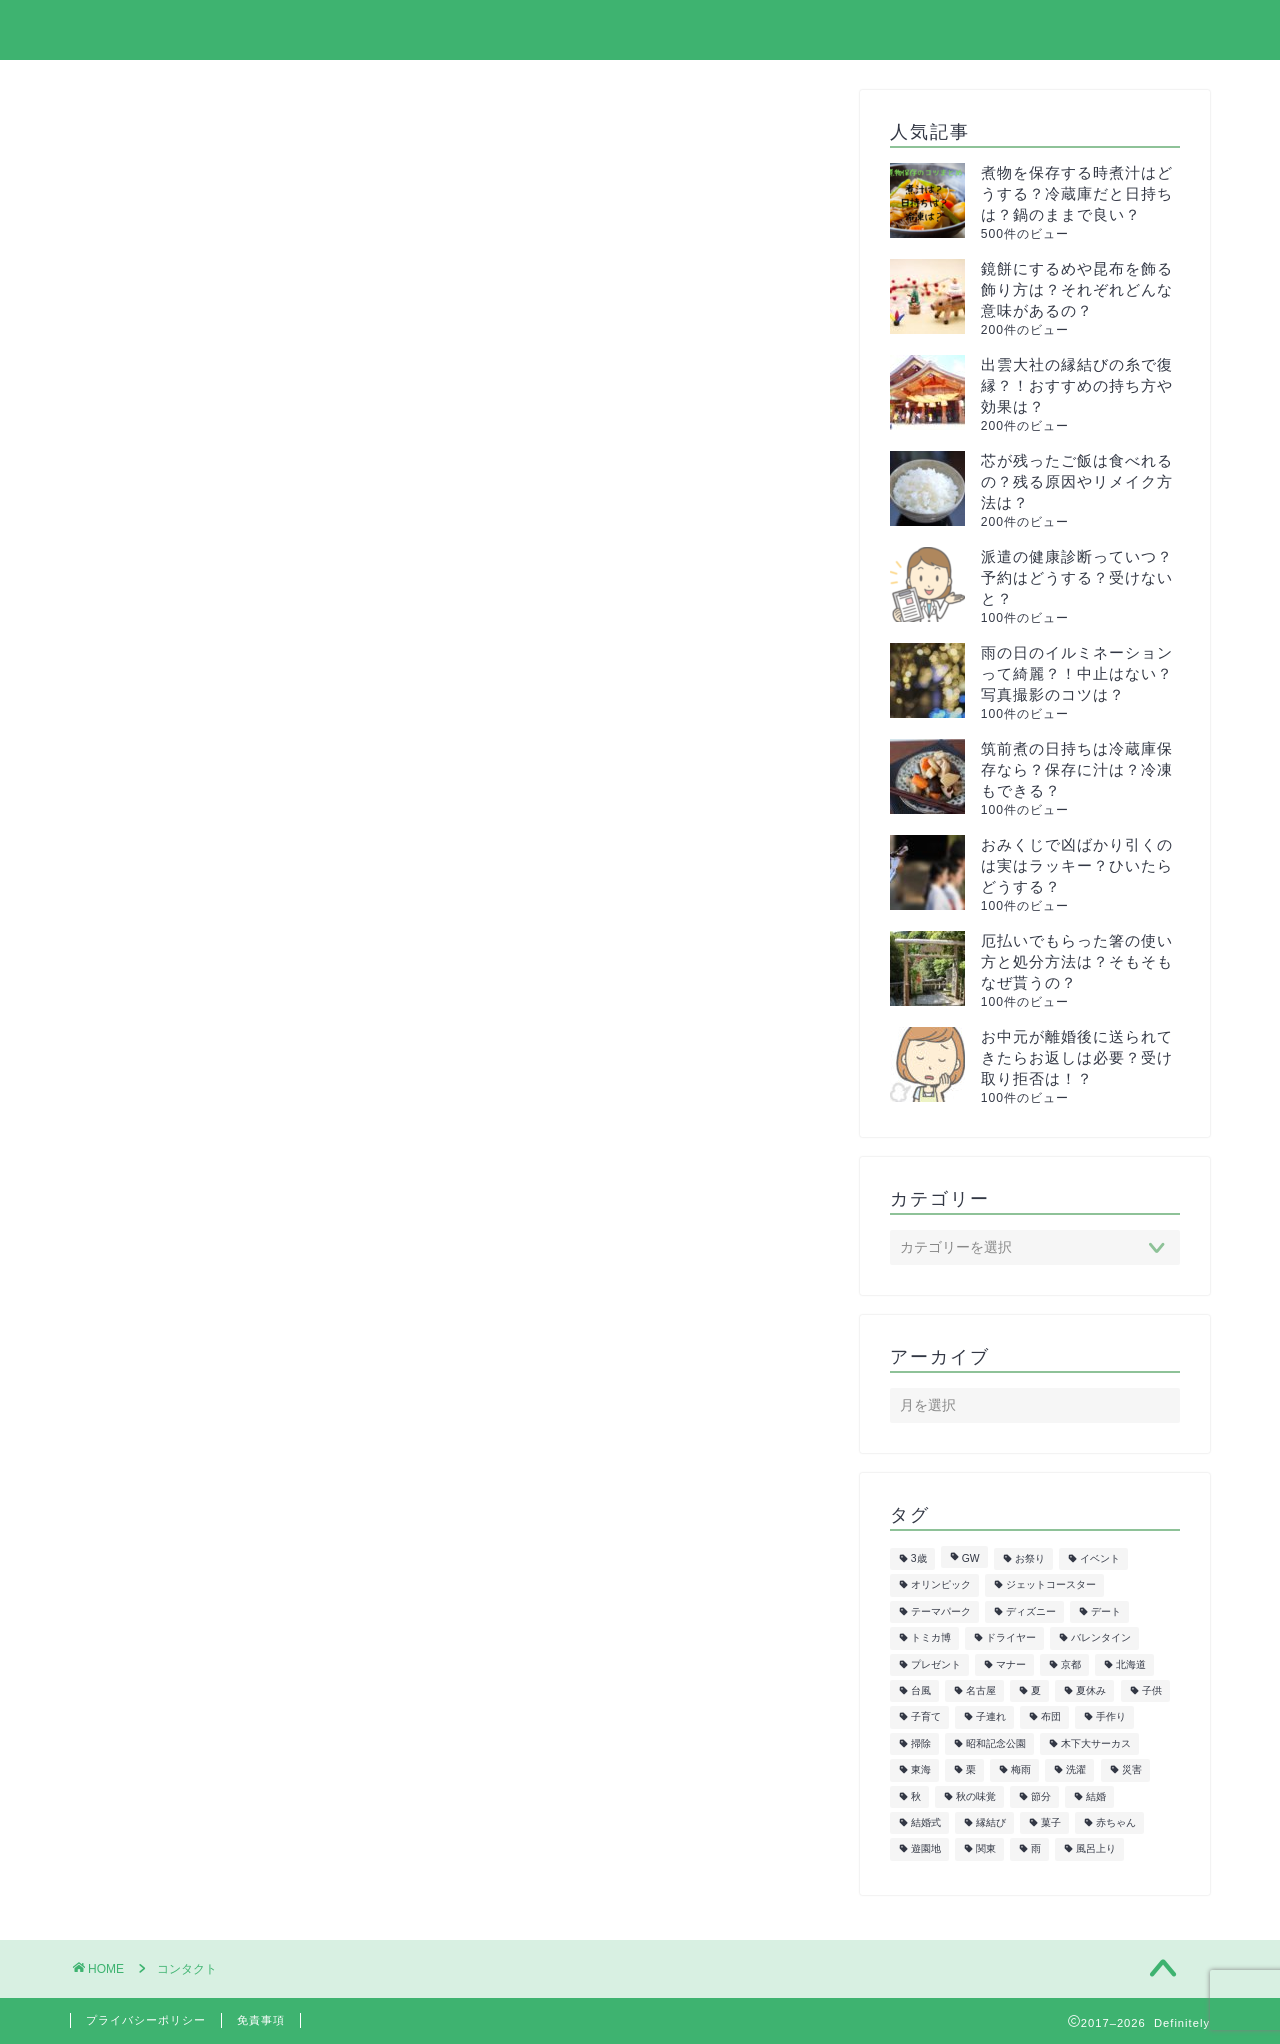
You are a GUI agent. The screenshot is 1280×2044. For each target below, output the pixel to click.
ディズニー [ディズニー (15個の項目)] (1031, 1611)
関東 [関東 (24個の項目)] (986, 1849)
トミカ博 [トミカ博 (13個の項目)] (931, 1638)
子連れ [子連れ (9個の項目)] (991, 1717)
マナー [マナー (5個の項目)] (1011, 1664)
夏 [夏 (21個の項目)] (1036, 1690)
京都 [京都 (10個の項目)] (1071, 1664)
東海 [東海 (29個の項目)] (921, 1770)
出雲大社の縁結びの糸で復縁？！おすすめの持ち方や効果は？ (1077, 385)
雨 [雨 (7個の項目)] (1036, 1849)
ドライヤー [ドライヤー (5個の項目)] (1011, 1638)
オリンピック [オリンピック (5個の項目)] (941, 1585)
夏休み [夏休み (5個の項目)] (1091, 1690)
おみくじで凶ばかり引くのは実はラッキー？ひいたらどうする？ (1077, 865)
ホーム (669, 31)
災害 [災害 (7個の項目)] (1132, 1770)
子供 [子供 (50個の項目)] (1152, 1690)
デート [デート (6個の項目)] (1106, 1611)
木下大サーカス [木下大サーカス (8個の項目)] (1096, 1743)
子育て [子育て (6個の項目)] (926, 1717)
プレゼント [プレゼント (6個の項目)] (936, 1664)
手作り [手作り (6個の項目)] (1111, 1717)
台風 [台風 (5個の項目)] (921, 1690)
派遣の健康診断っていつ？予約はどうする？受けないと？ (1077, 577)
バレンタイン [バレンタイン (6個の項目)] (1101, 1638)
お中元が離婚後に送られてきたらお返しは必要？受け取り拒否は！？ (1077, 1057)
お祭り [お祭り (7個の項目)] (1030, 1558)
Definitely (123, 28)
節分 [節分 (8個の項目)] (1041, 1796)
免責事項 (261, 2020)
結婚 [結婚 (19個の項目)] (1096, 1796)
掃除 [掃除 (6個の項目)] (921, 1743)
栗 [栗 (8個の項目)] (971, 1770)
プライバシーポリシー (969, 31)
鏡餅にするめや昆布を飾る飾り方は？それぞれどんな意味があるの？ (1077, 289)
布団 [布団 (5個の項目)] (1051, 1717)
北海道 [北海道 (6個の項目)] (1131, 1664)
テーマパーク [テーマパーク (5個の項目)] (941, 1611)
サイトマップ (791, 31)
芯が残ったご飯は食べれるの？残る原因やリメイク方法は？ (1077, 481)
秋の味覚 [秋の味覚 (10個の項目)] (976, 1796)
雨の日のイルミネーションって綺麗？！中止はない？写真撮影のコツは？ (1077, 673)
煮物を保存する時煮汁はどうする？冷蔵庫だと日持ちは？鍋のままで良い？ (1077, 193)
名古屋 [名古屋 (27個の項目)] (981, 1690)
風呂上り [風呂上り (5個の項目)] (1096, 1849)
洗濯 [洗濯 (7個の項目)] (1076, 1770)
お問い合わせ (1147, 31)
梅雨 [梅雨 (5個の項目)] (1021, 1770)
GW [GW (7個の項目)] (971, 1558)
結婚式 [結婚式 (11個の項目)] (926, 1822)
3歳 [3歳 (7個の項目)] (919, 1558)
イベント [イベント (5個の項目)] (1100, 1558)
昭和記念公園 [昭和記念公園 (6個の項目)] (996, 1743)
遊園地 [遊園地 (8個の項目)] (926, 1849)
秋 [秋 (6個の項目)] (916, 1796)
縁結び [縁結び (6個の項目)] (991, 1822)
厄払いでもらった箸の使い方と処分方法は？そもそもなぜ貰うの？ (1077, 961)
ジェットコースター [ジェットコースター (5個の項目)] (1051, 1585)
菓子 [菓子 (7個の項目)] (1051, 1822)
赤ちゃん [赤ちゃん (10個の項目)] (1116, 1822)
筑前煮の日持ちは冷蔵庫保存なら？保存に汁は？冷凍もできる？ (1077, 769)
